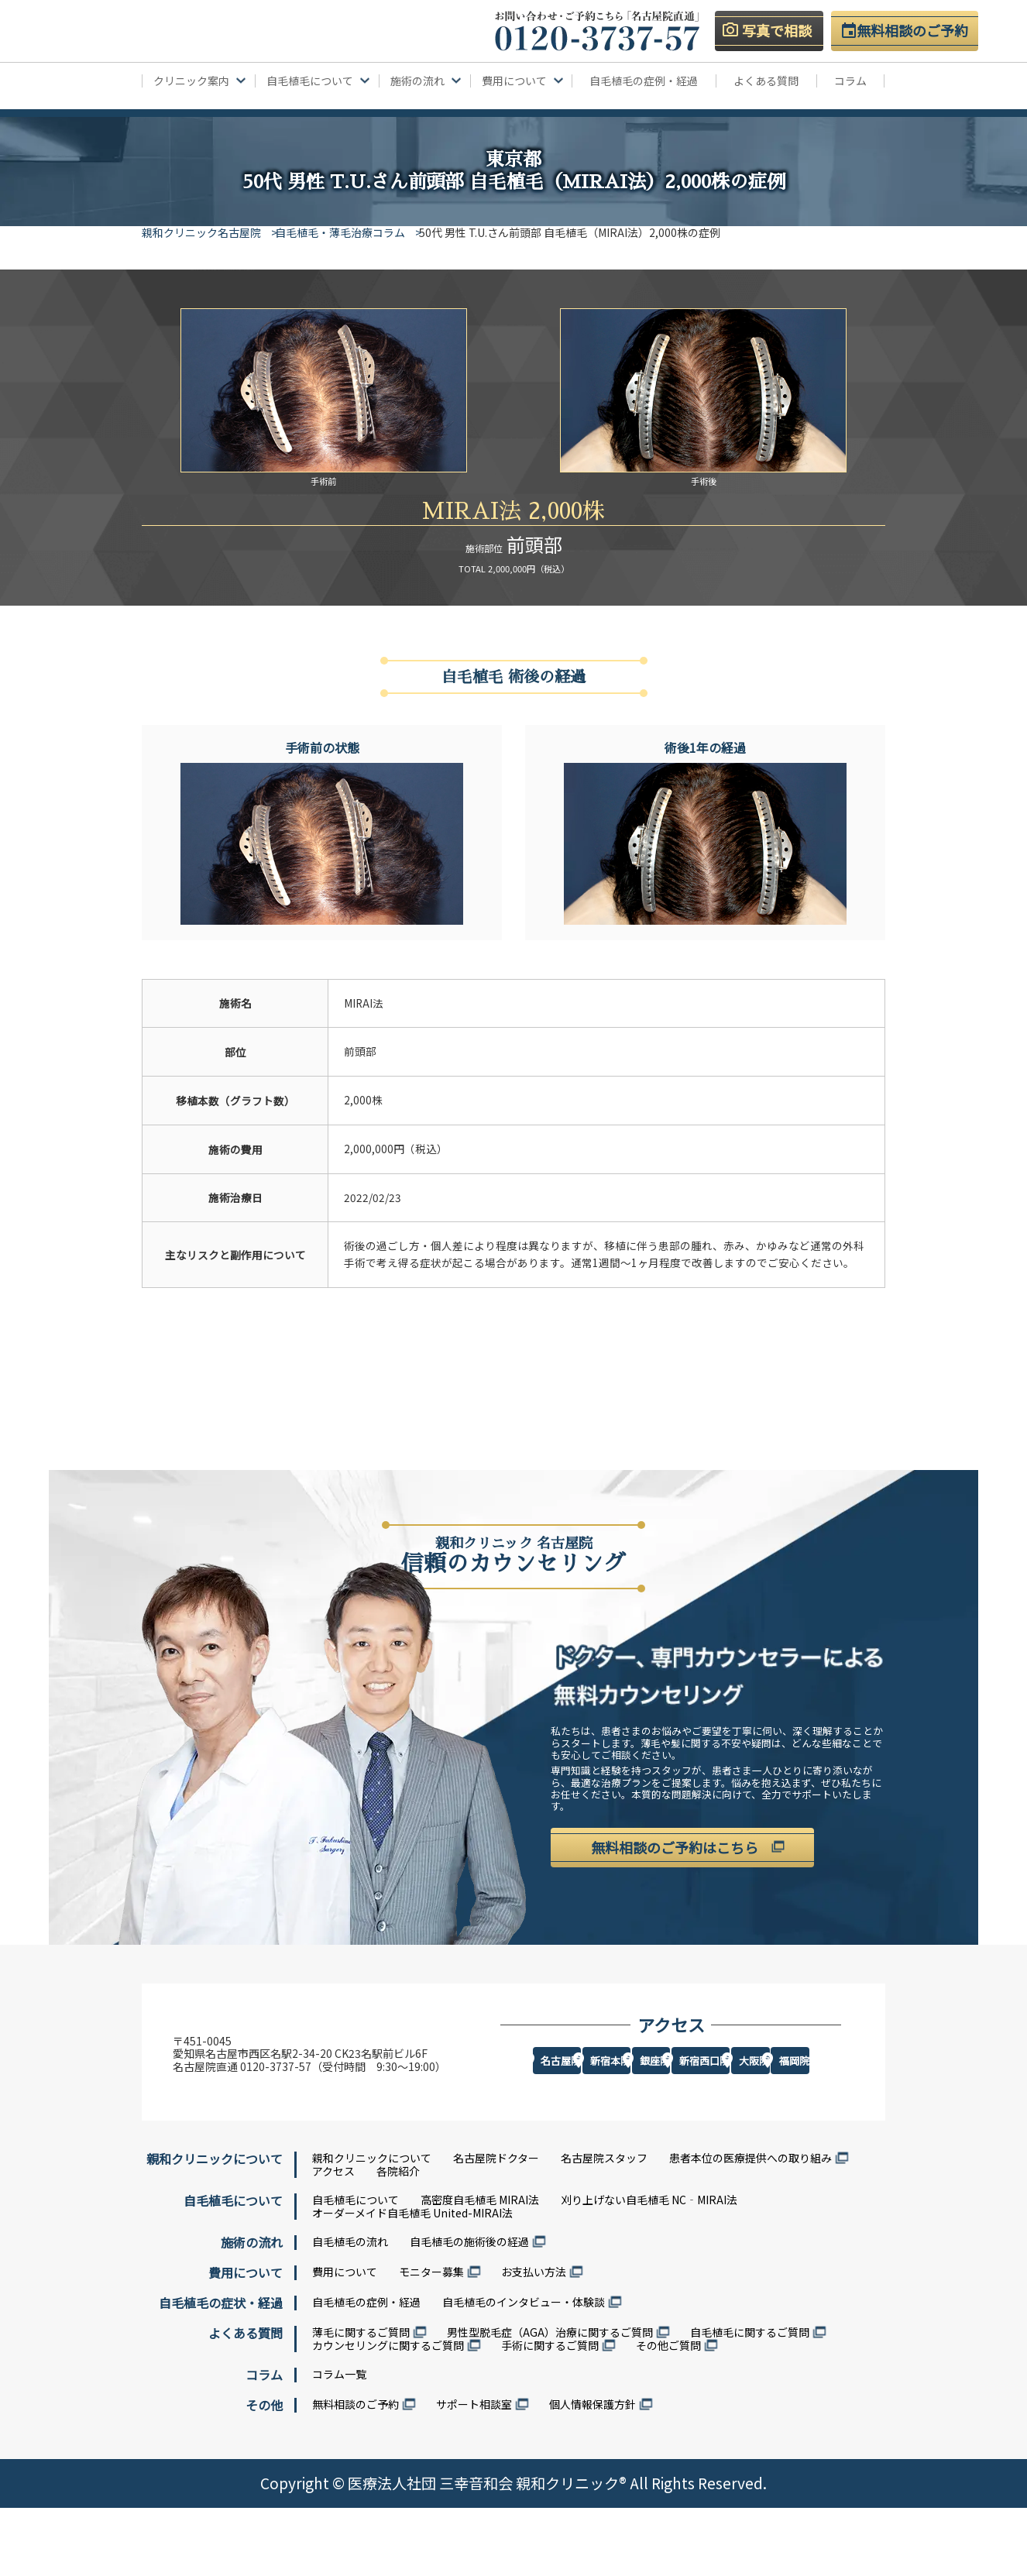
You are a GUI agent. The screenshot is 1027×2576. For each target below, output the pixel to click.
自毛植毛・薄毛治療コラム (352, 232)
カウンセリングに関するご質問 (388, 2413)
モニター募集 (431, 2339)
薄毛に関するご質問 (361, 2400)
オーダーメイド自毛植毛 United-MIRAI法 (412, 2280)
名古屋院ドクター (496, 2226)
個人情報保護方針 (592, 2471)
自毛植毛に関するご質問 (749, 2400)
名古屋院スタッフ (604, 2226)
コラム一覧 (339, 2441)
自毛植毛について (355, 2267)
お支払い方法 (533, 2339)
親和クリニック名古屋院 (201, 232)
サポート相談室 (474, 2471)
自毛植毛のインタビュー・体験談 (523, 2370)
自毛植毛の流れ (350, 2309)
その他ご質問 (668, 2413)
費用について (344, 2339)
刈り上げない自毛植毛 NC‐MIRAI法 (649, 2267)
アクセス (333, 2239)
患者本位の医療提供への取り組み (750, 2226)
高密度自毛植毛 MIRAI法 (480, 2267)
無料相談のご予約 (355, 2471)
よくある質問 (766, 81)
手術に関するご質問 (550, 2413)
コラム (850, 81)
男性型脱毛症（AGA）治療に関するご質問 (550, 2400)
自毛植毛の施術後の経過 (469, 2309)
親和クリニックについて (371, 2226)
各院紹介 (398, 2239)
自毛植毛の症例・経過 (643, 81)
